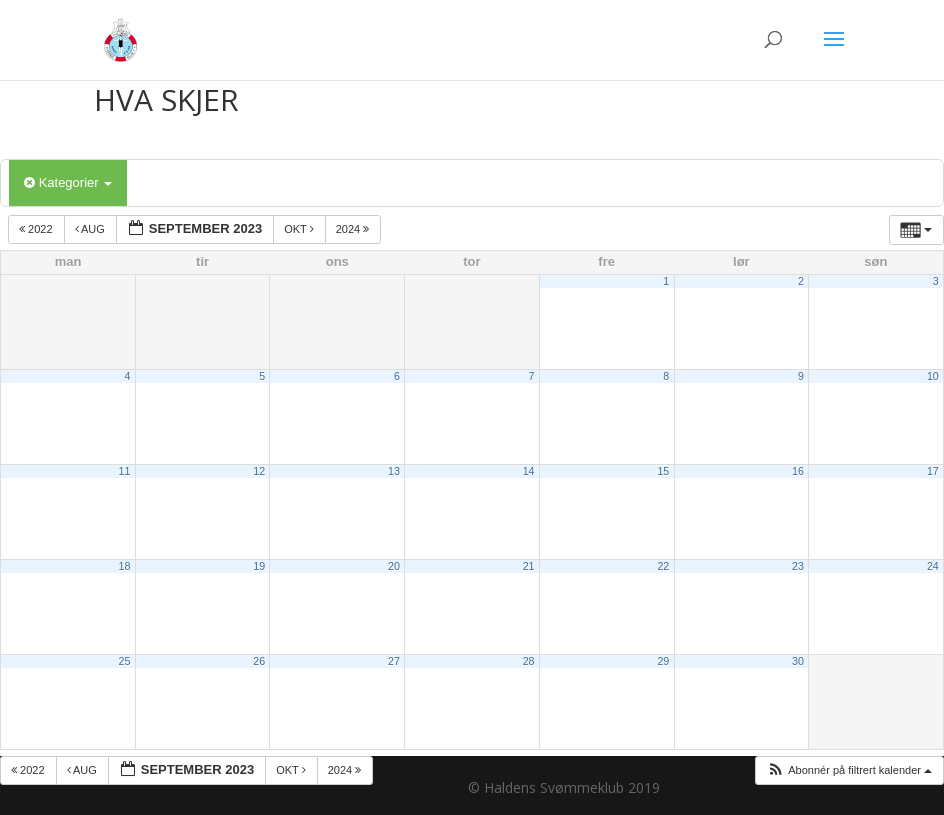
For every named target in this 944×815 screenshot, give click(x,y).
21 (529, 566)
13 (394, 471)
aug (91, 229)
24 (933, 566)
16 (798, 471)
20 (394, 566)
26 (259, 661)
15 (663, 471)
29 (663, 661)
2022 (37, 229)
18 (125, 566)
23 (798, 566)
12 (259, 471)
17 (933, 471)
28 (529, 661)
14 (529, 471)
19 (259, 566)
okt (300, 229)
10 (933, 376)
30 (798, 661)
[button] (849, 770)
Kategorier (68, 182)
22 (663, 566)
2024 (354, 229)
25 (125, 661)
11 (125, 471)
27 (394, 661)
